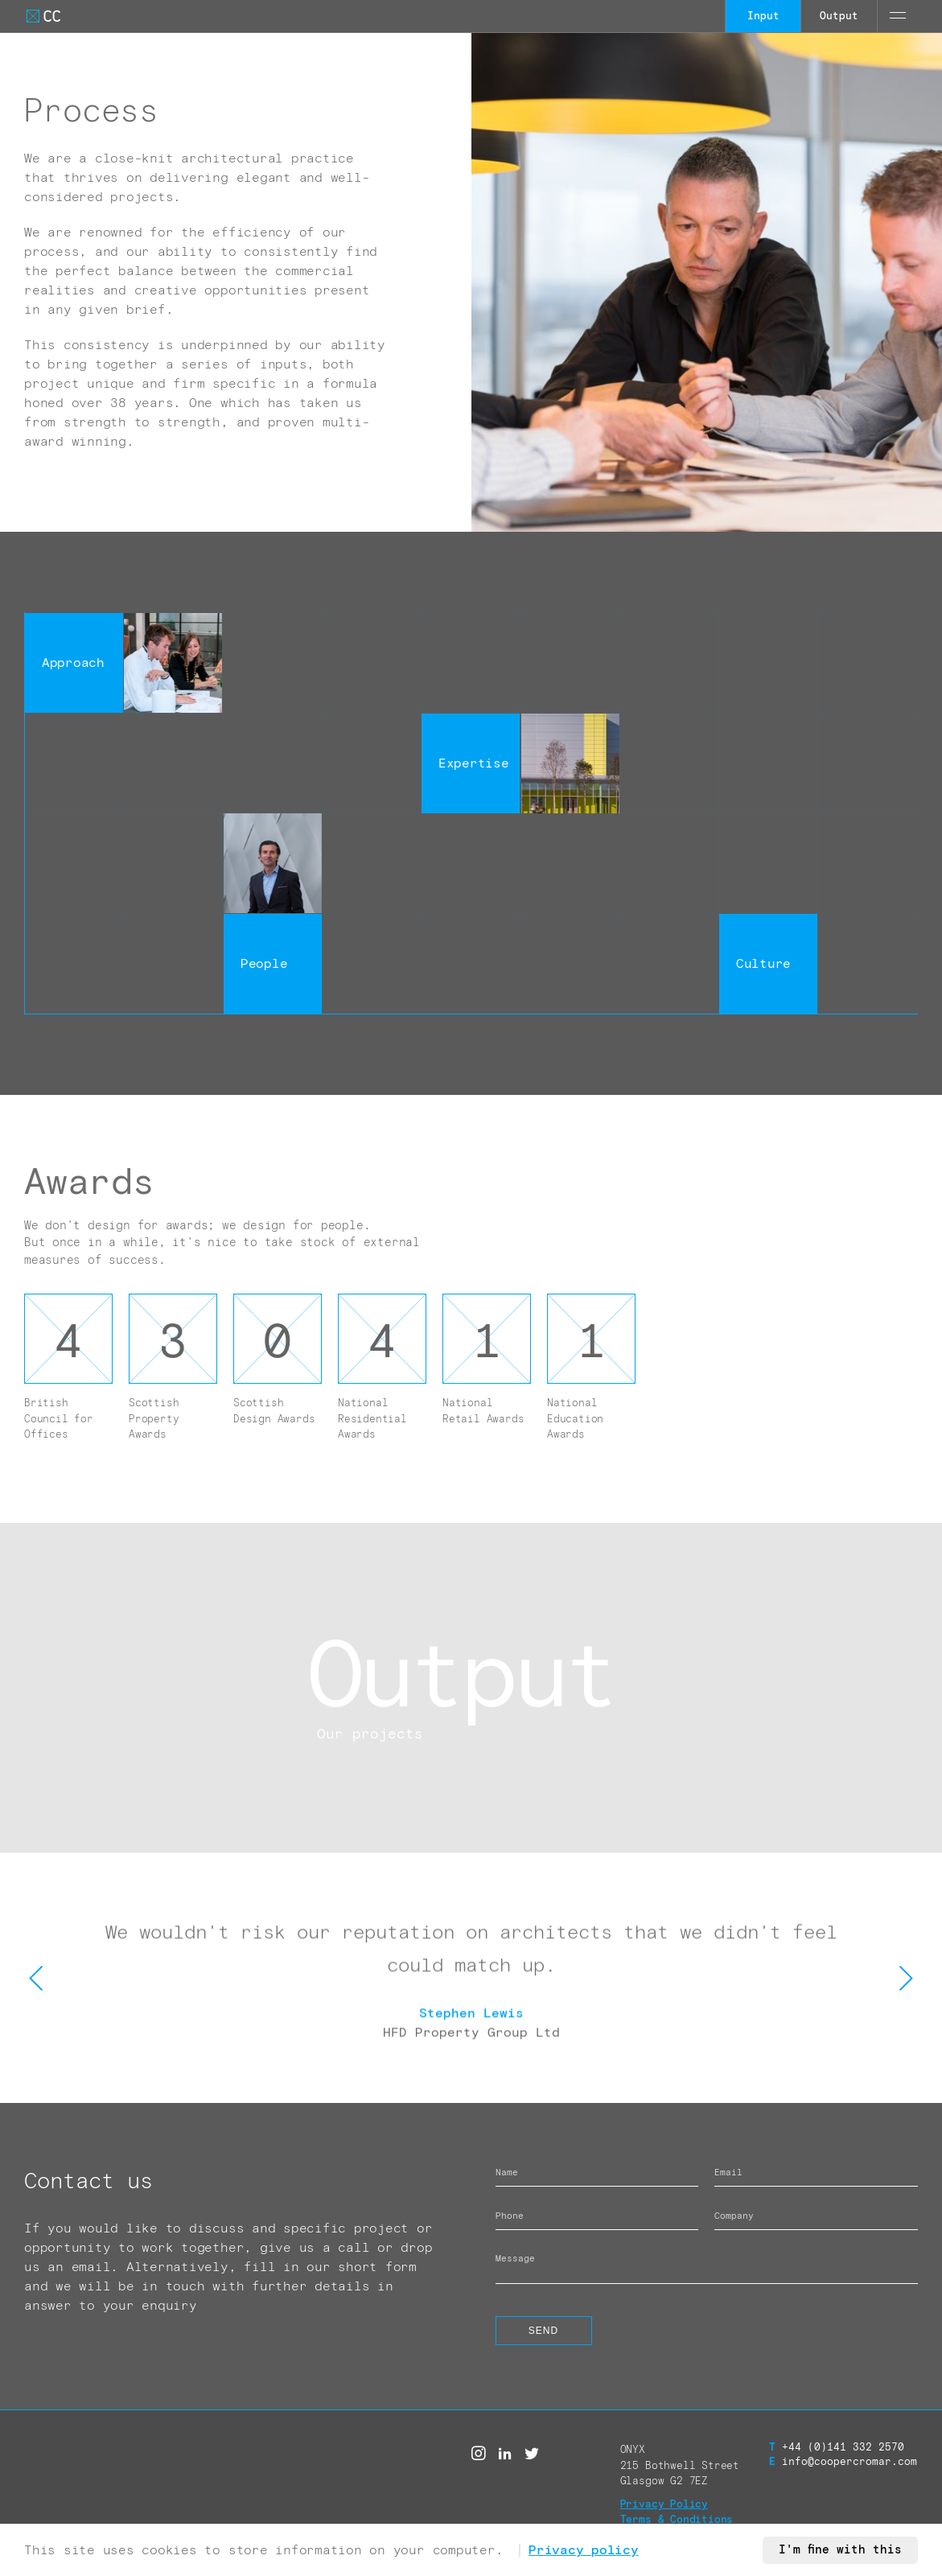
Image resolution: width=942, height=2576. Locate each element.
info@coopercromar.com (843, 2462)
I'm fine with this (840, 2550)
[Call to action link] (471, 1688)
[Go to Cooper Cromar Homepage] (43, 16)
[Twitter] (531, 2453)
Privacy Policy (664, 2505)
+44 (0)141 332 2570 (836, 2447)
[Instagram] (478, 2453)
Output (839, 16)
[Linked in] (505, 2453)
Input (763, 16)
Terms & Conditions (677, 2520)
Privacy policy (584, 2550)
